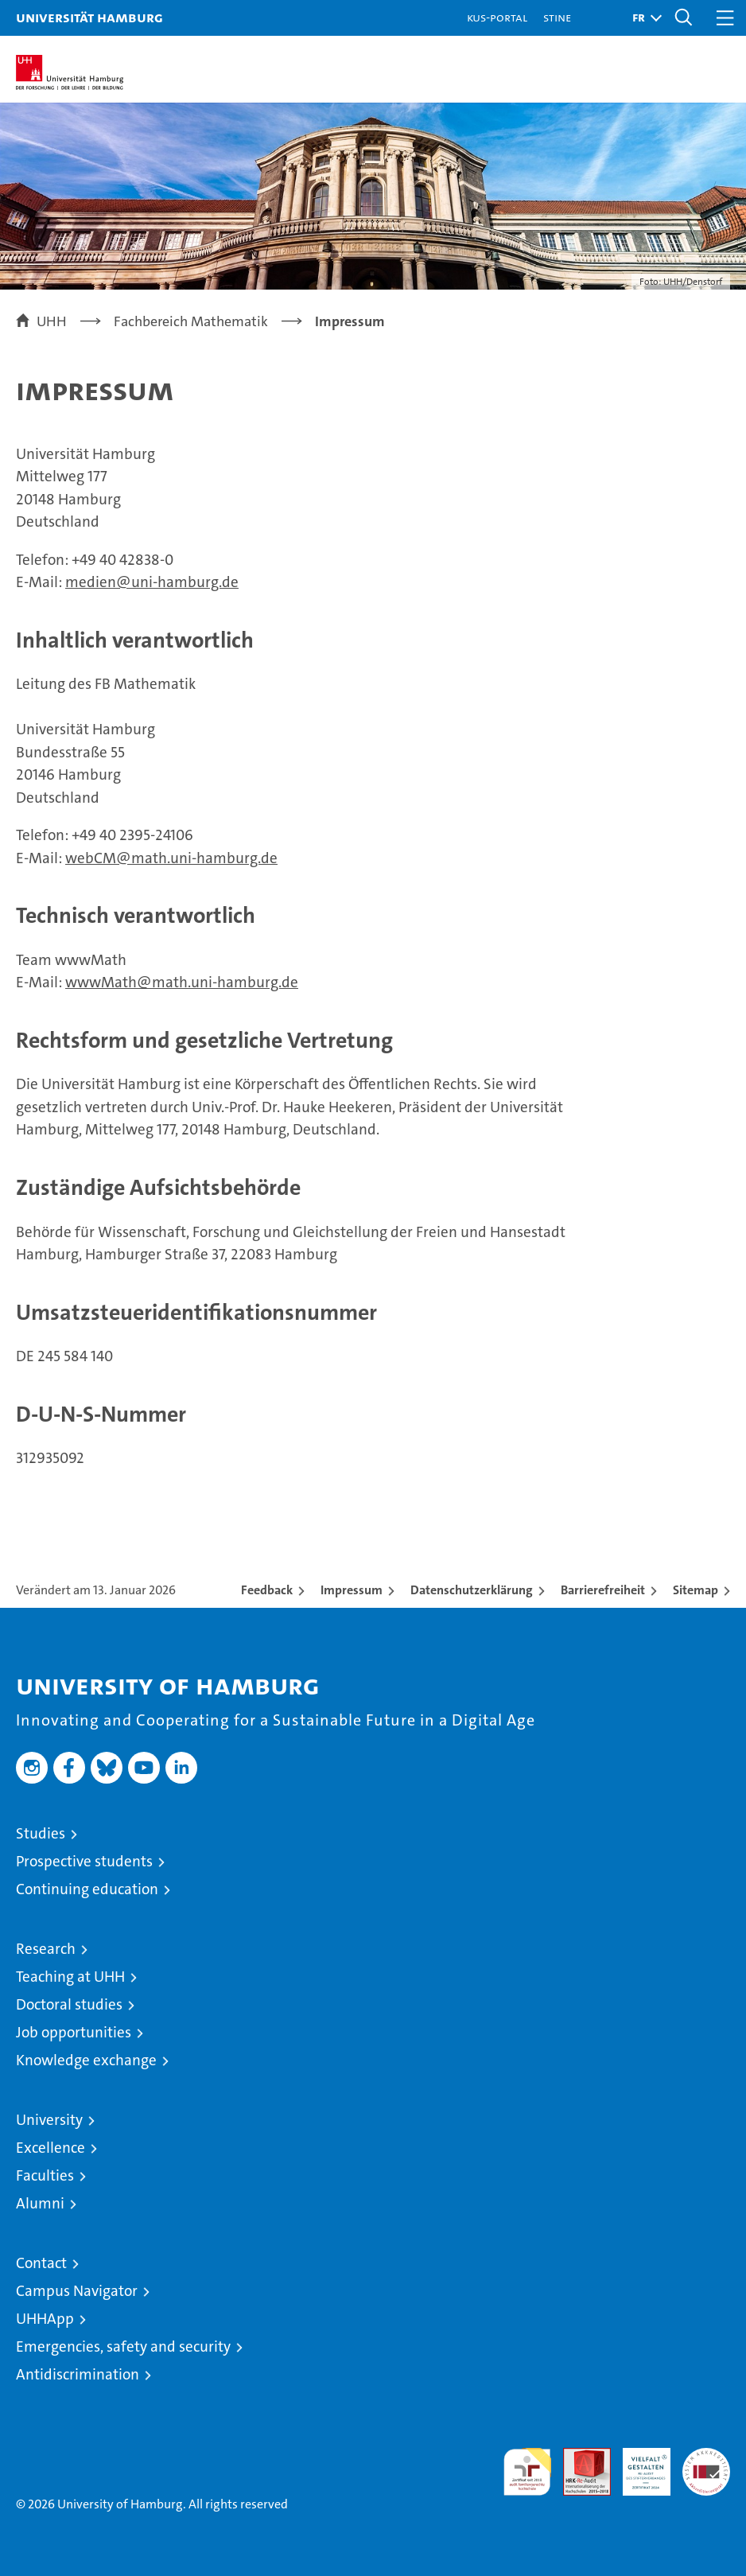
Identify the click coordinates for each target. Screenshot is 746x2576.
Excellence (50, 2148)
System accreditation (706, 2464)
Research (46, 1949)
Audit (578, 2456)
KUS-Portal (497, 17)
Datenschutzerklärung (471, 1590)
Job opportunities (73, 2032)
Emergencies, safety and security (123, 2346)
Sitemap (695, 1590)
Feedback (267, 1590)
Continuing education (87, 1889)
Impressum (352, 1590)
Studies (40, 1833)
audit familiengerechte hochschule (527, 2472)
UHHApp (45, 2319)
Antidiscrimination (77, 2374)
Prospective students (84, 1861)
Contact (41, 2263)
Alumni (40, 2203)
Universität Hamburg (89, 17)
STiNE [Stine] (557, 17)
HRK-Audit (638, 2464)
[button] (642, 18)
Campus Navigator (77, 2291)
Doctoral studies (69, 2004)
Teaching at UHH (70, 1976)
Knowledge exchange (86, 2060)
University (49, 2120)
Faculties (45, 2175)
